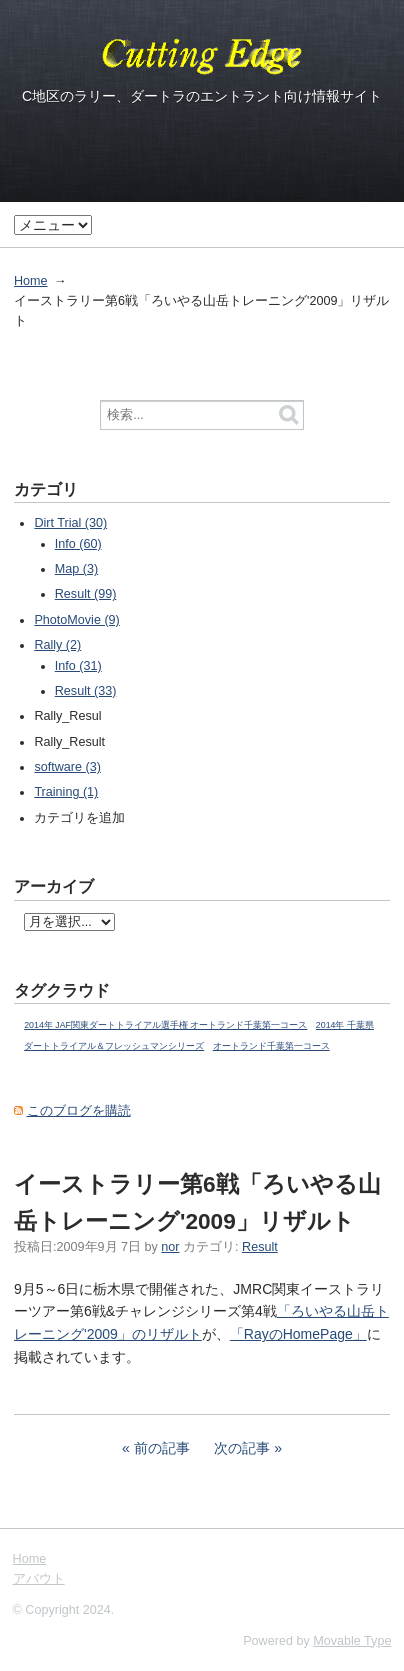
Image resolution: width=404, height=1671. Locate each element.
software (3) (67, 767)
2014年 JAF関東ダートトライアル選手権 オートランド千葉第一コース (165, 1025)
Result (260, 1247)
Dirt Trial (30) (70, 523)
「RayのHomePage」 (298, 1334)
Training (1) (66, 792)
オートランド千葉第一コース (271, 1046)
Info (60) (78, 544)
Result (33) (86, 691)
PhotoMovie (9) (76, 620)
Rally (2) (57, 645)
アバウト (39, 1579)
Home (31, 281)
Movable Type (352, 1641)
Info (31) (78, 666)
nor (170, 1247)
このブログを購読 (79, 1111)
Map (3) (76, 569)
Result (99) (86, 594)
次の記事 (242, 1448)
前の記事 (162, 1448)
